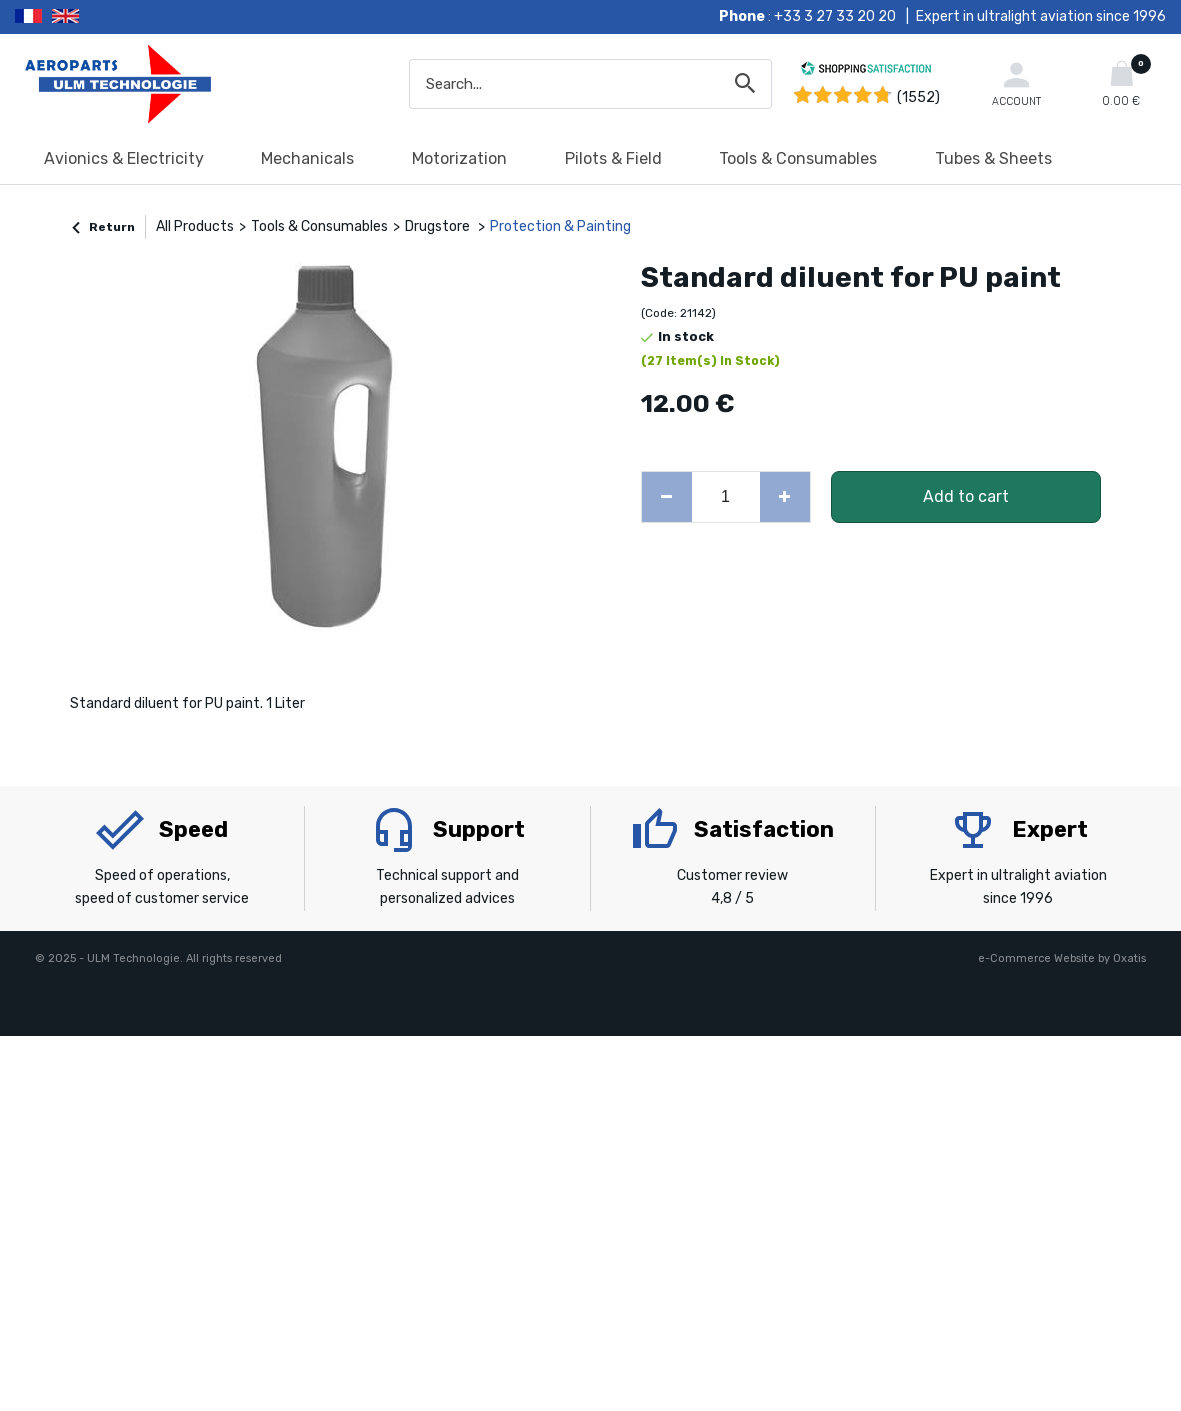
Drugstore (439, 226)
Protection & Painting (560, 226)
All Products (195, 226)
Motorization (459, 158)
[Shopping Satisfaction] (866, 71)
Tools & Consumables (798, 158)
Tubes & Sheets (993, 158)
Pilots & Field (613, 158)
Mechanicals (307, 158)
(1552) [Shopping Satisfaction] (918, 97)
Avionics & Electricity (124, 158)
